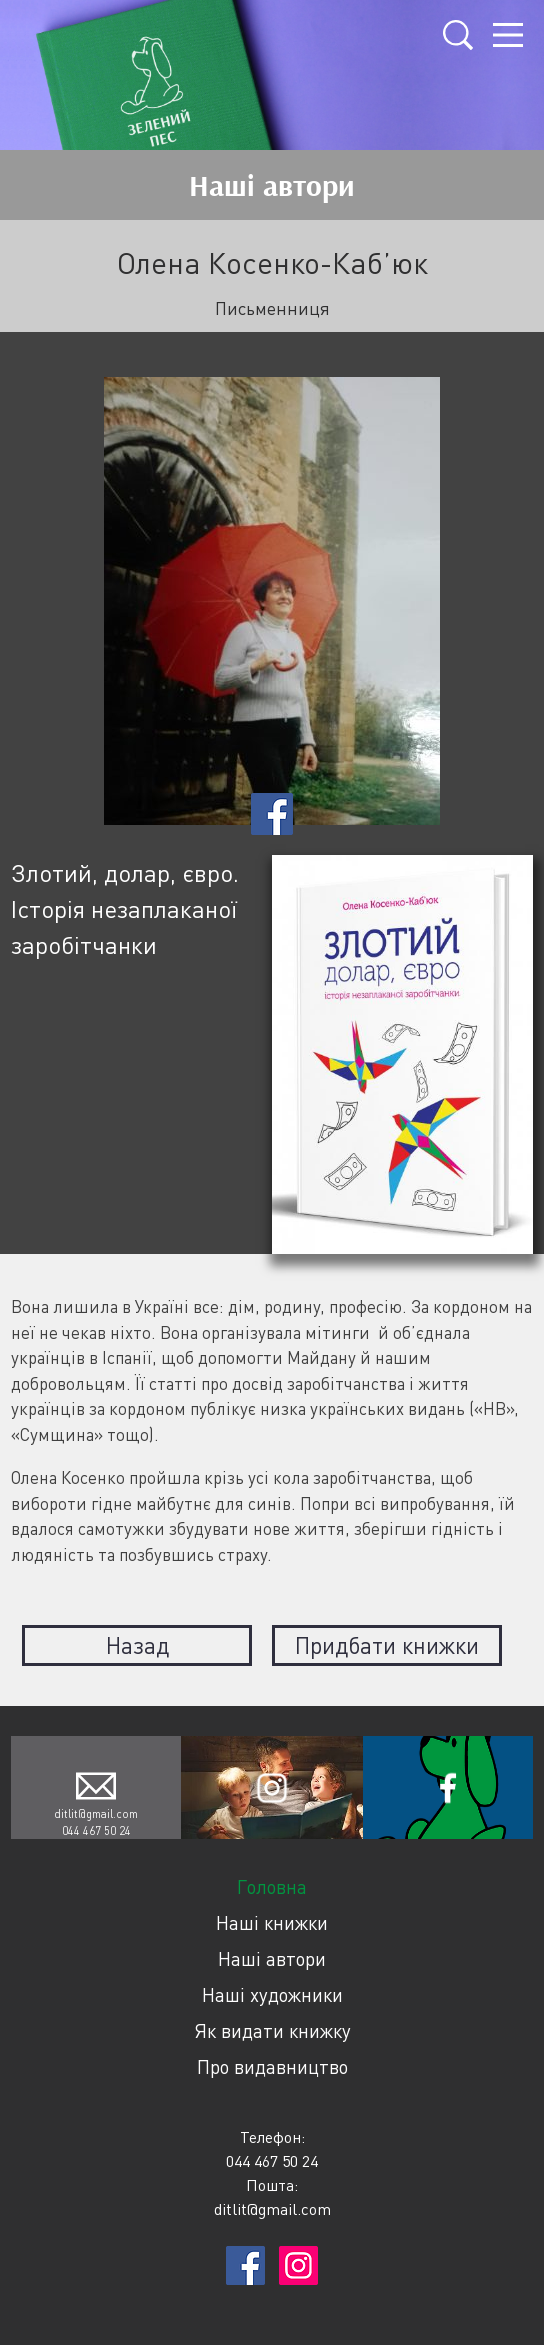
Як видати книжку (272, 2030)
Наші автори (272, 1958)
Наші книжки (272, 1922)
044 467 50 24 (96, 1830)
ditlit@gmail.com (96, 1813)
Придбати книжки (387, 1645)
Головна (272, 1886)
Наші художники (272, 1994)
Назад (137, 1645)
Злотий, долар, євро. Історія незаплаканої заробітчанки (125, 908)
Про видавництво (272, 2066)
